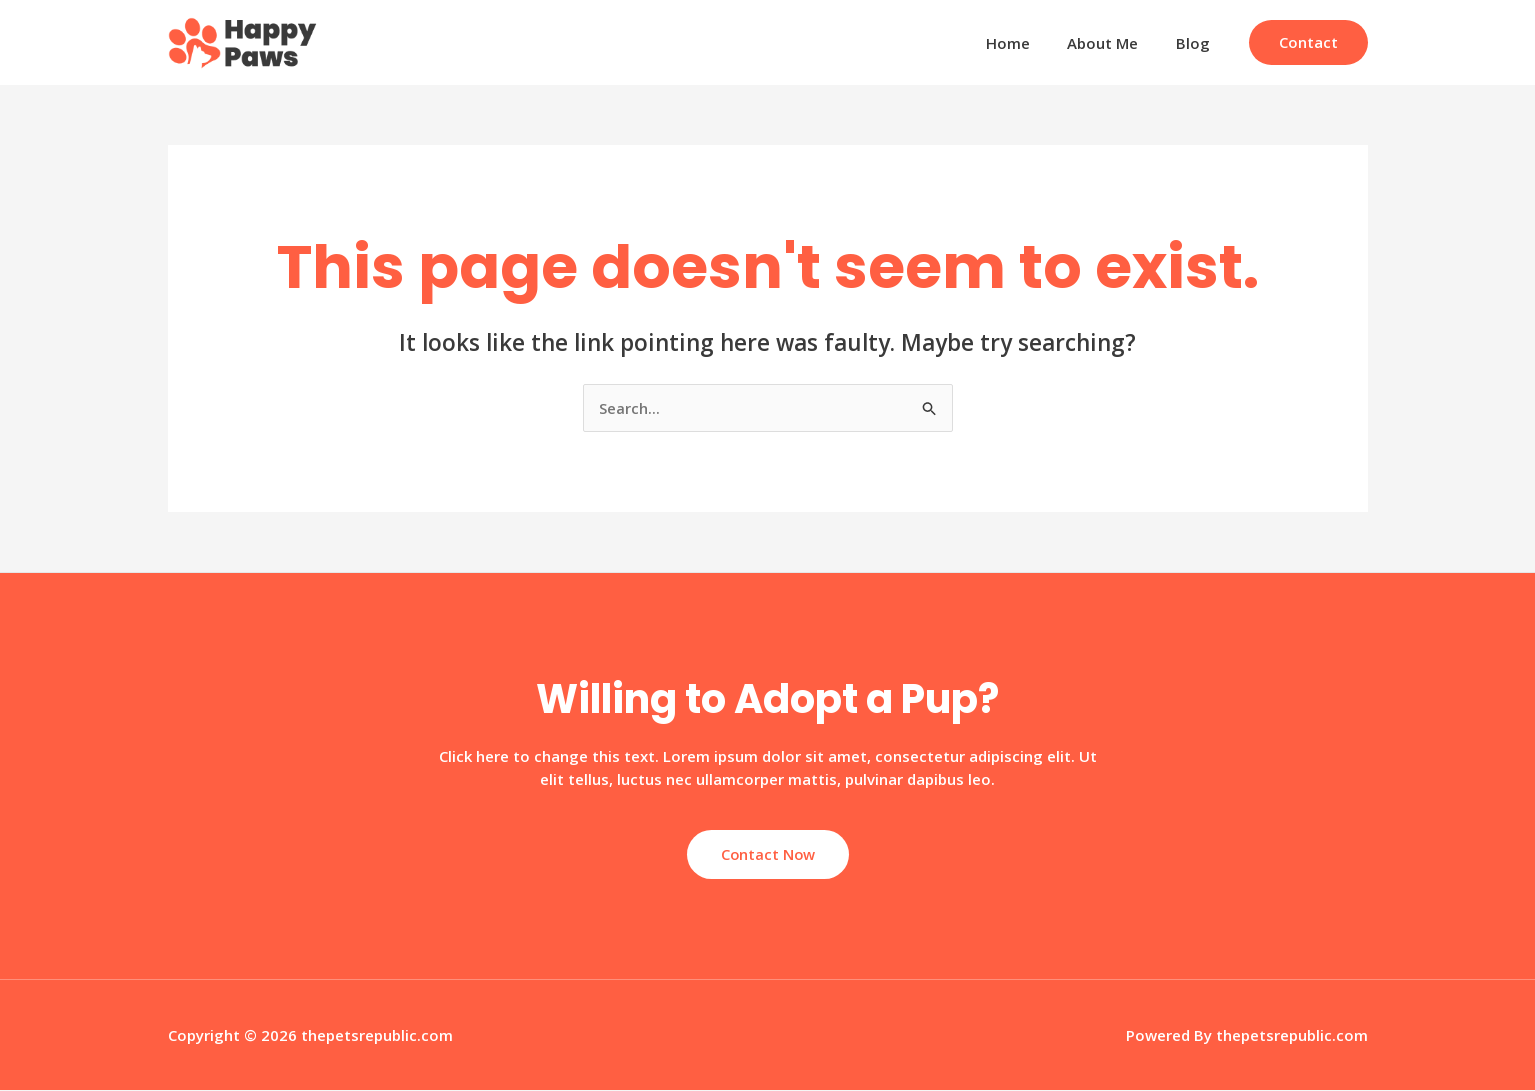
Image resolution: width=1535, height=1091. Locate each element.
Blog (1197, 43)
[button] (1308, 42)
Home (1027, 43)
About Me (1114, 43)
